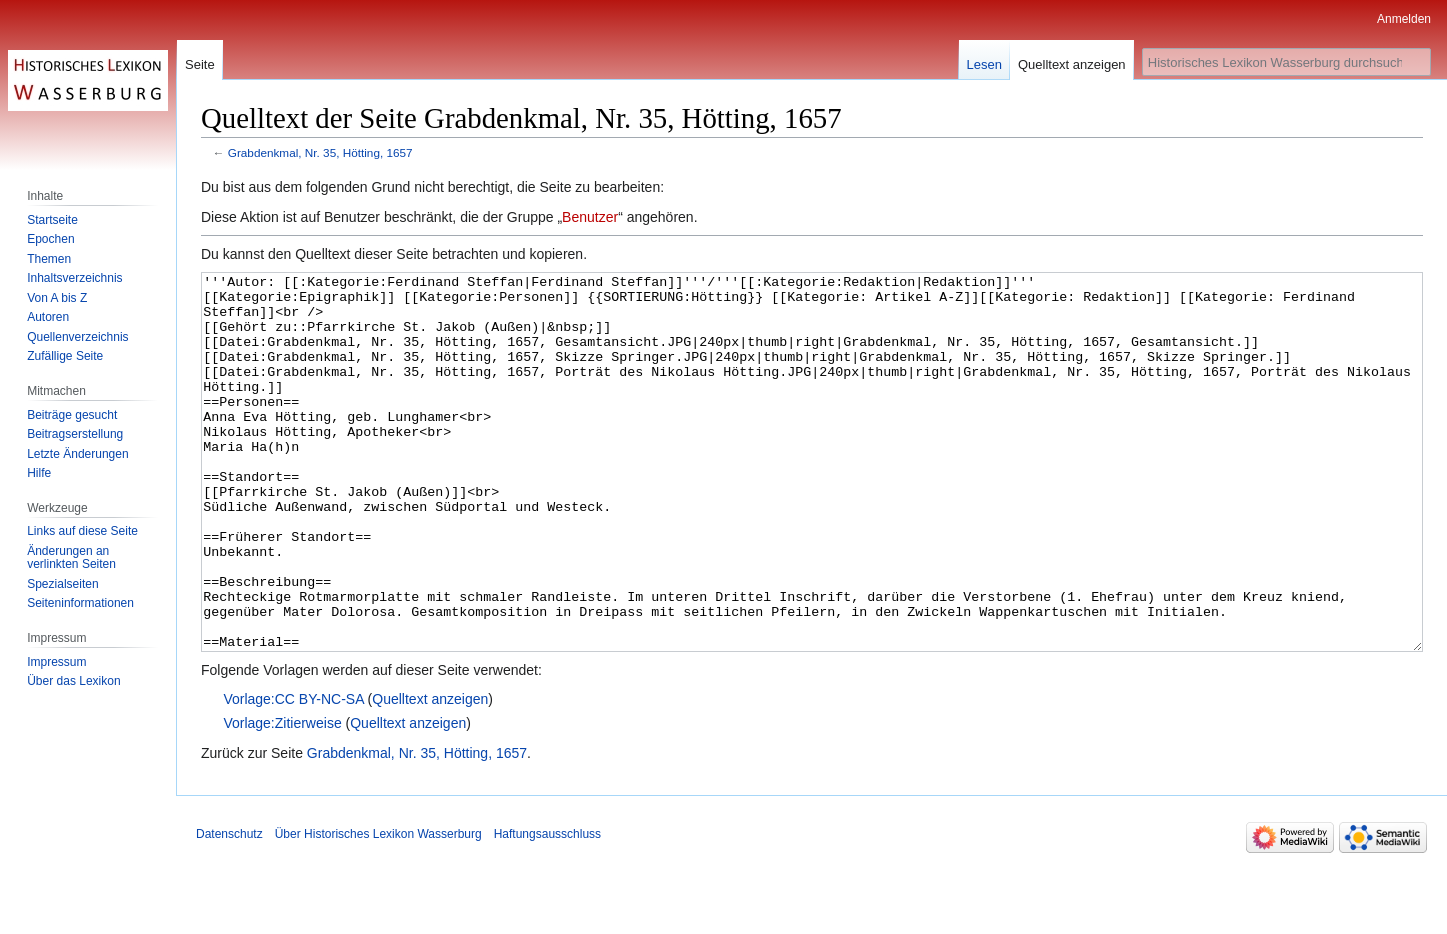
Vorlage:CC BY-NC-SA (293, 774)
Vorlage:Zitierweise (282, 798)
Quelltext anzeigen (430, 774)
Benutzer (590, 217)
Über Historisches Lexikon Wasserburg (378, 909)
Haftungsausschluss (547, 909)
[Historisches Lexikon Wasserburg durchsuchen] (1286, 62)
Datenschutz (229, 909)
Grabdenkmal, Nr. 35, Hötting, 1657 (320, 152)
